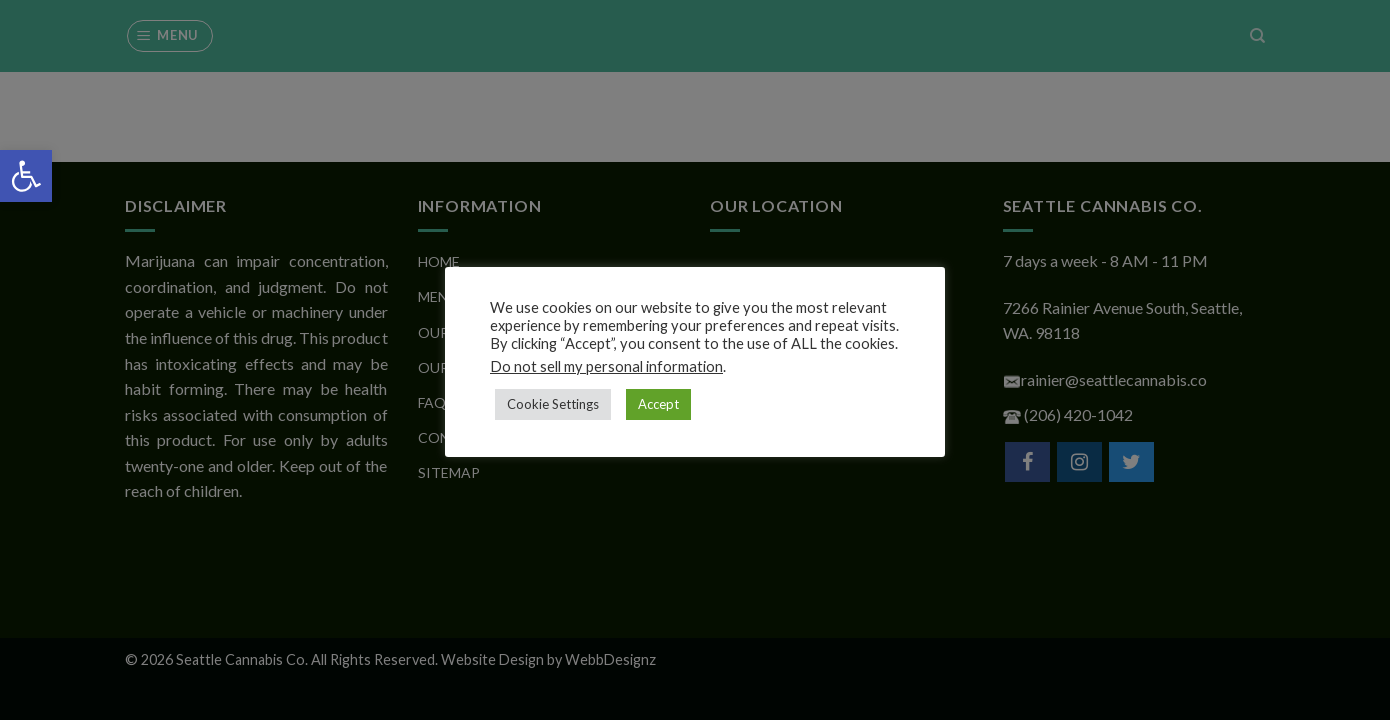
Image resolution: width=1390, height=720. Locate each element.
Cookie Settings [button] (553, 404)
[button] (26, 176)
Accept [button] (658, 404)
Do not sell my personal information (606, 366)
